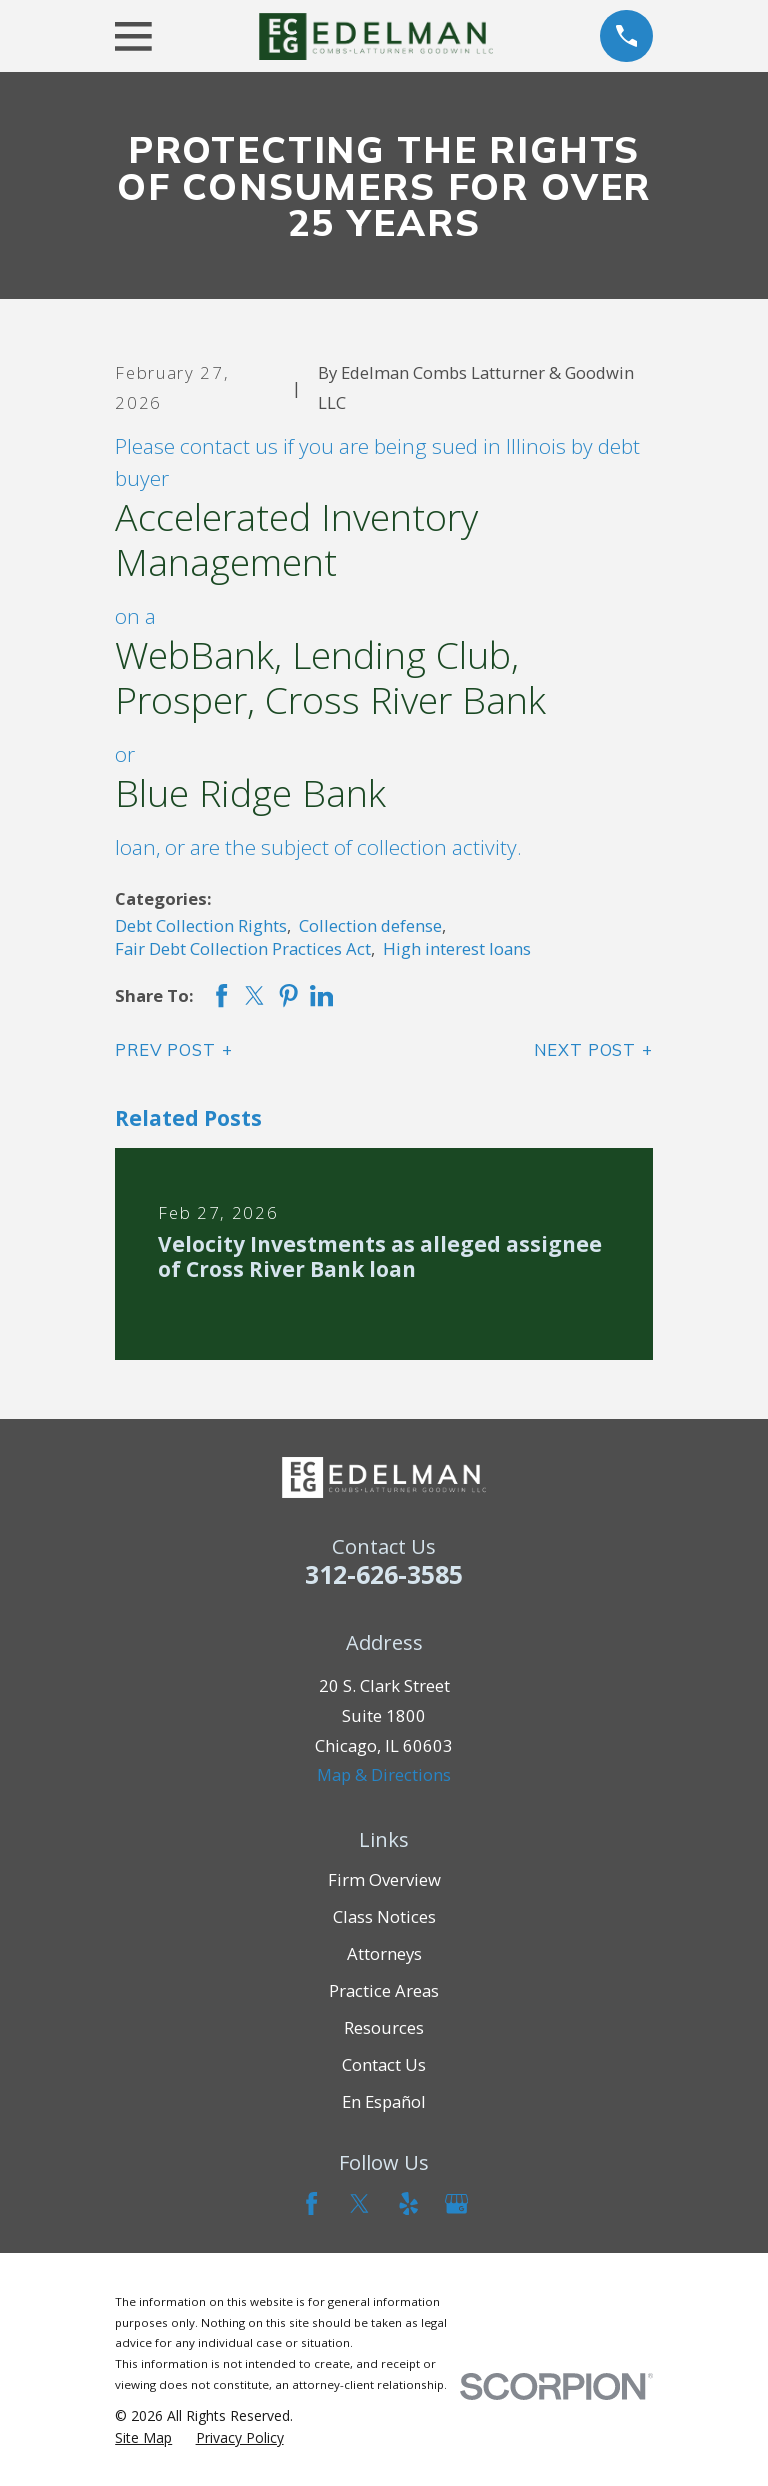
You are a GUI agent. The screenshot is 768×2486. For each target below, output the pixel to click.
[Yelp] (408, 2203)
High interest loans (457, 948)
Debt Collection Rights (201, 925)
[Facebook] (311, 2203)
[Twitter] (359, 2203)
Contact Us (384, 2064)
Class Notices (384, 1916)
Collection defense (370, 925)
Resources (384, 2027)
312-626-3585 (384, 1574)
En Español (384, 2101)
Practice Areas (384, 1990)
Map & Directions (384, 1774)
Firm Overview (384, 1879)
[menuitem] (143, 2437)
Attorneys (384, 1953)
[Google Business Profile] (456, 2203)
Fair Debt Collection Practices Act (243, 948)
